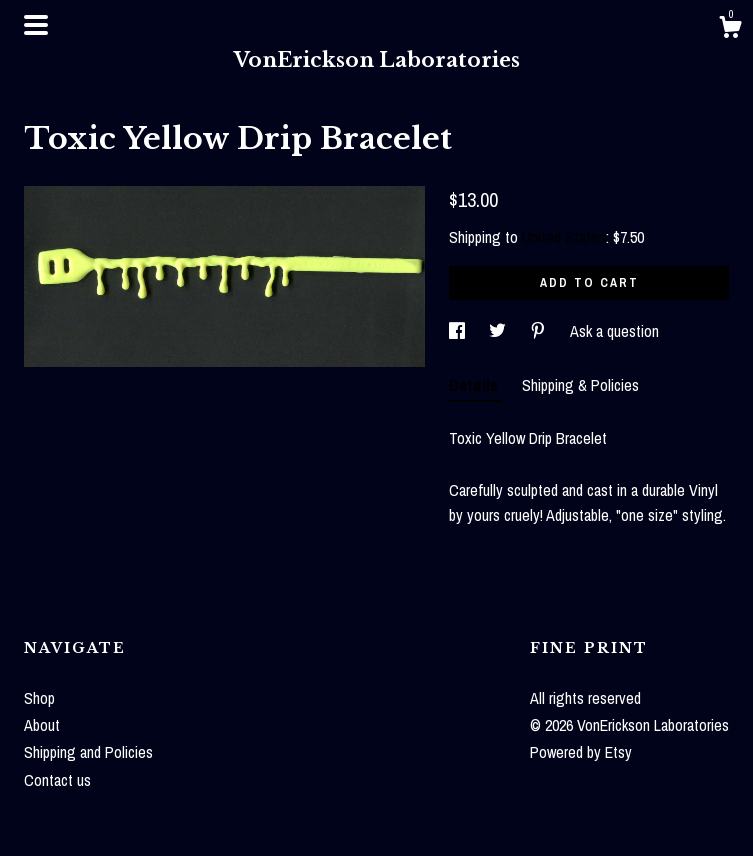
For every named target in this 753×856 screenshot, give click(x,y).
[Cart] (730, 30)
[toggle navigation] (36, 25)
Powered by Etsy (581, 752)
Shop (39, 698)
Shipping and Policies (88, 752)
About (42, 725)
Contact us (57, 780)
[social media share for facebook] (459, 331)
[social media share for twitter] (499, 331)
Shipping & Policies (580, 385)
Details (475, 385)
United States (564, 237)
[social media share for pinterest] (540, 331)
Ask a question (614, 331)
